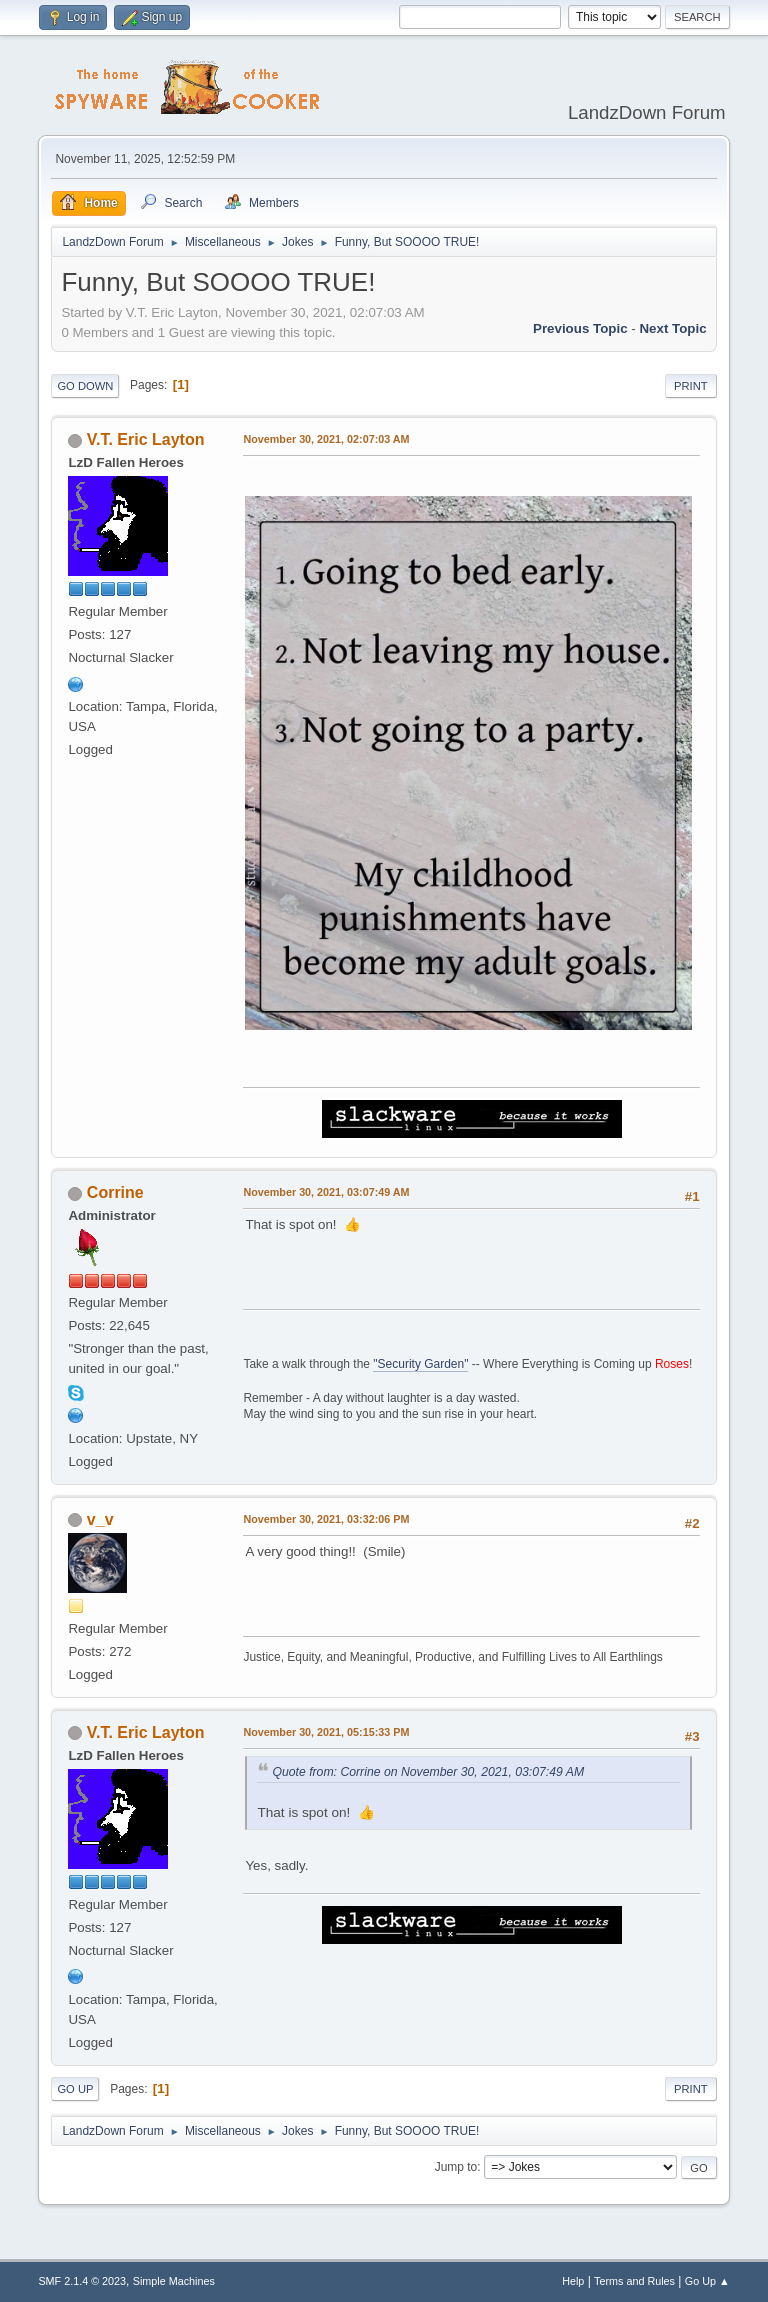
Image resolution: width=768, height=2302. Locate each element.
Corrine (115, 1192)
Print (691, 386)
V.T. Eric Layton (146, 439)
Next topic (672, 328)
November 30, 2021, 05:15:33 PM (326, 1732)
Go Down (85, 386)
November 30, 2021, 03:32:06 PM (326, 1519)
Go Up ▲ (707, 2281)
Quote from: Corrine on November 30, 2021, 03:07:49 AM (428, 1772)
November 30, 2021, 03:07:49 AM (326, 1192)
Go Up (75, 2089)
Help (573, 2281)
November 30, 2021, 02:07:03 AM (326, 439)
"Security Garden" (420, 1364)
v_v (100, 1519)
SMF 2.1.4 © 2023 (82, 2281)
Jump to (456, 2167)
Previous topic (580, 328)
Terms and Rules (634, 2281)
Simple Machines (174, 2281)
